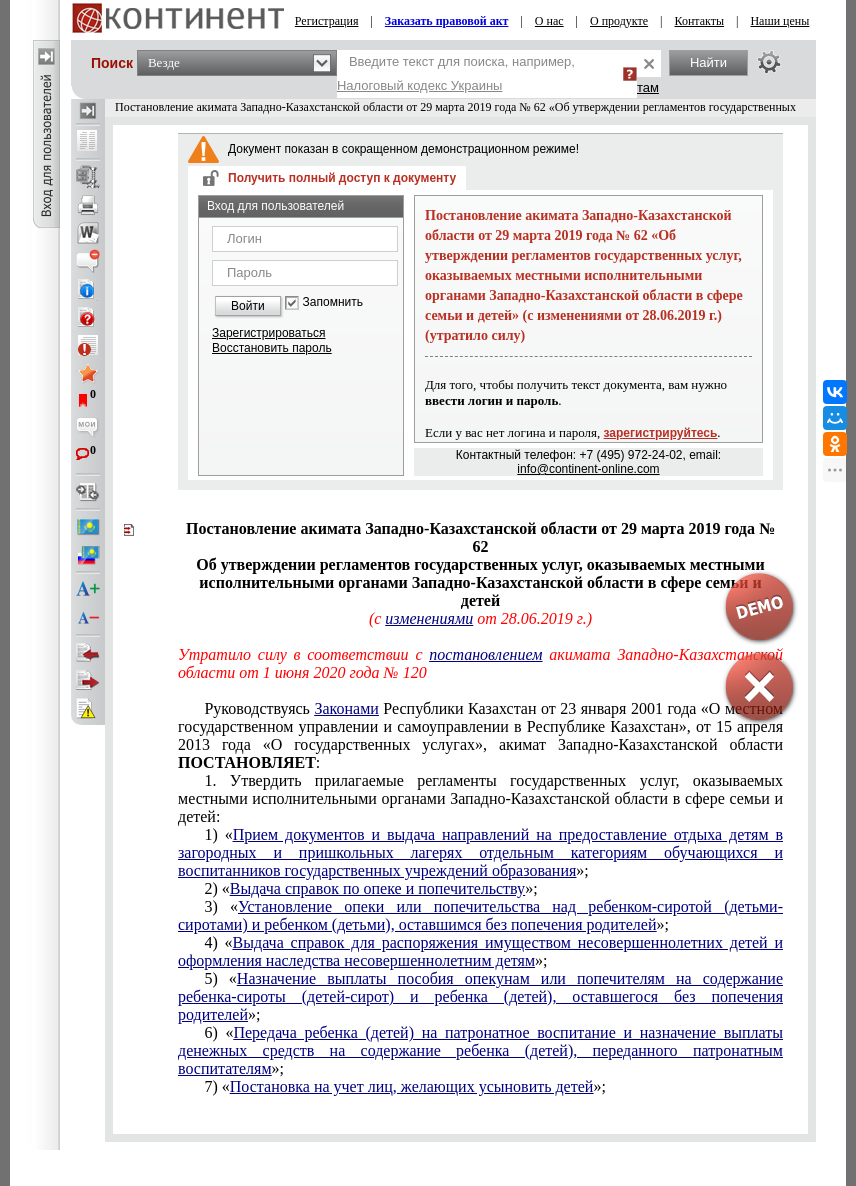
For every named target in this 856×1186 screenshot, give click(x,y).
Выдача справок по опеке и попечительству (377, 888)
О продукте (619, 21)
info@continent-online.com (588, 469)
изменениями (429, 618)
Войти (248, 306)
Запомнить (333, 302)
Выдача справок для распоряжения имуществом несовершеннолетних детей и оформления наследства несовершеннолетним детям (480, 951)
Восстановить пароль (272, 348)
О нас (549, 21)
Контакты (700, 21)
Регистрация (327, 21)
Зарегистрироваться (268, 333)
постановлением (485, 654)
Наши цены (779, 21)
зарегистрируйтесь (661, 433)
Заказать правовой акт (447, 21)
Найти (708, 62)
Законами (346, 708)
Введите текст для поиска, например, (456, 73)
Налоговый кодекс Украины (420, 85)
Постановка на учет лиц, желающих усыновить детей (412, 1086)
